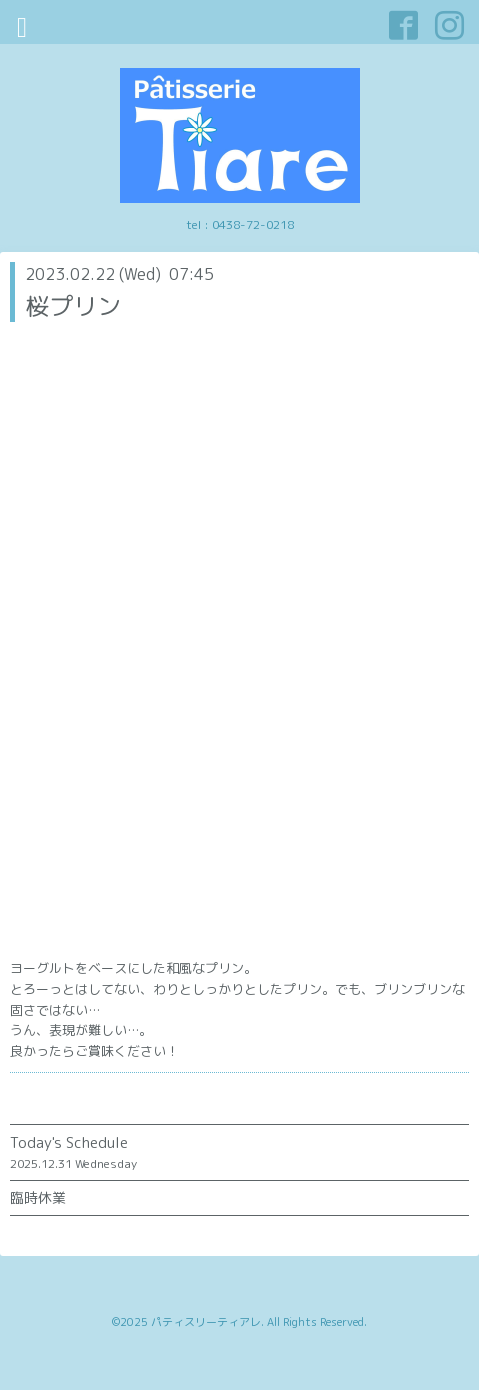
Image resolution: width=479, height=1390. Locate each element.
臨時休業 (38, 1197)
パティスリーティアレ (206, 1322)
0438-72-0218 (253, 224)
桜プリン (73, 306)
